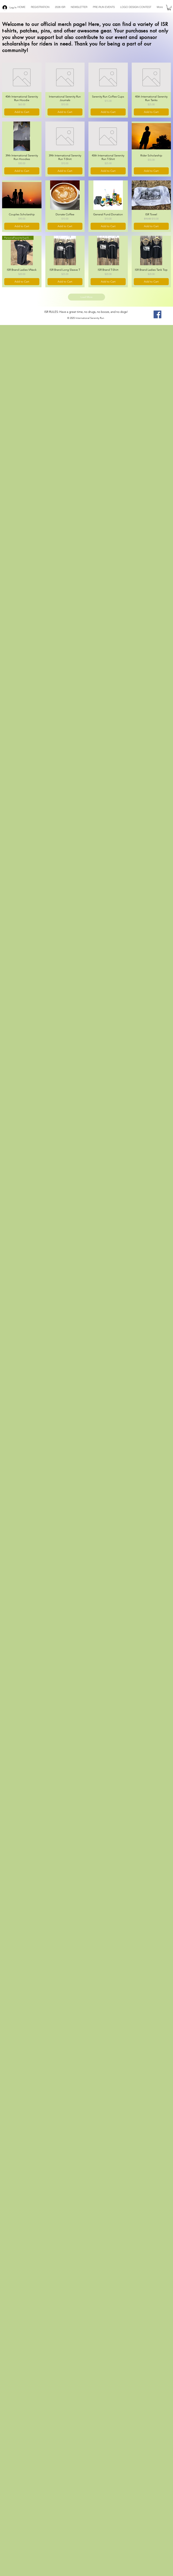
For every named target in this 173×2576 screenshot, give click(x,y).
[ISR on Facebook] (157, 314)
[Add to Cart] (21, 112)
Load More (86, 297)
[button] (169, 7)
